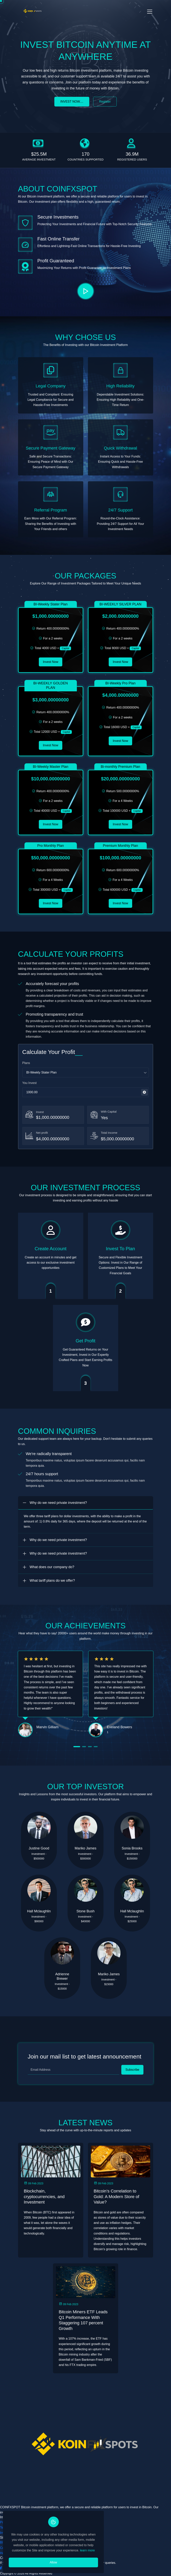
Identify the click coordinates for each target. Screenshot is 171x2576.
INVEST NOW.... (71, 101)
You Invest (29, 1083)
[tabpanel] (50, 1694)
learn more (87, 2550)
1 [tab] (76, 1746)
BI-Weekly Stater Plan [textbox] (41, 1072)
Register (105, 101)
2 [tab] (84, 1746)
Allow (53, 2562)
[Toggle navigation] (149, 11)
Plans (26, 1063)
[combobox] (85, 1072)
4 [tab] (96, 1746)
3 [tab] (90, 1746)
